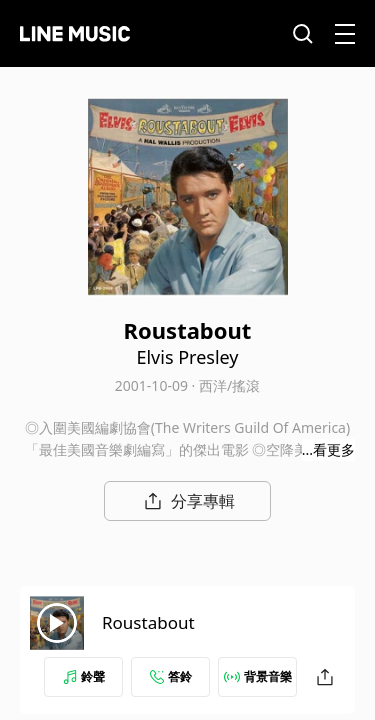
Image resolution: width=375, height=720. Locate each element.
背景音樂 (258, 676)
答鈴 (171, 676)
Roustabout (148, 622)
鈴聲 (84, 676)
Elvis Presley (187, 357)
